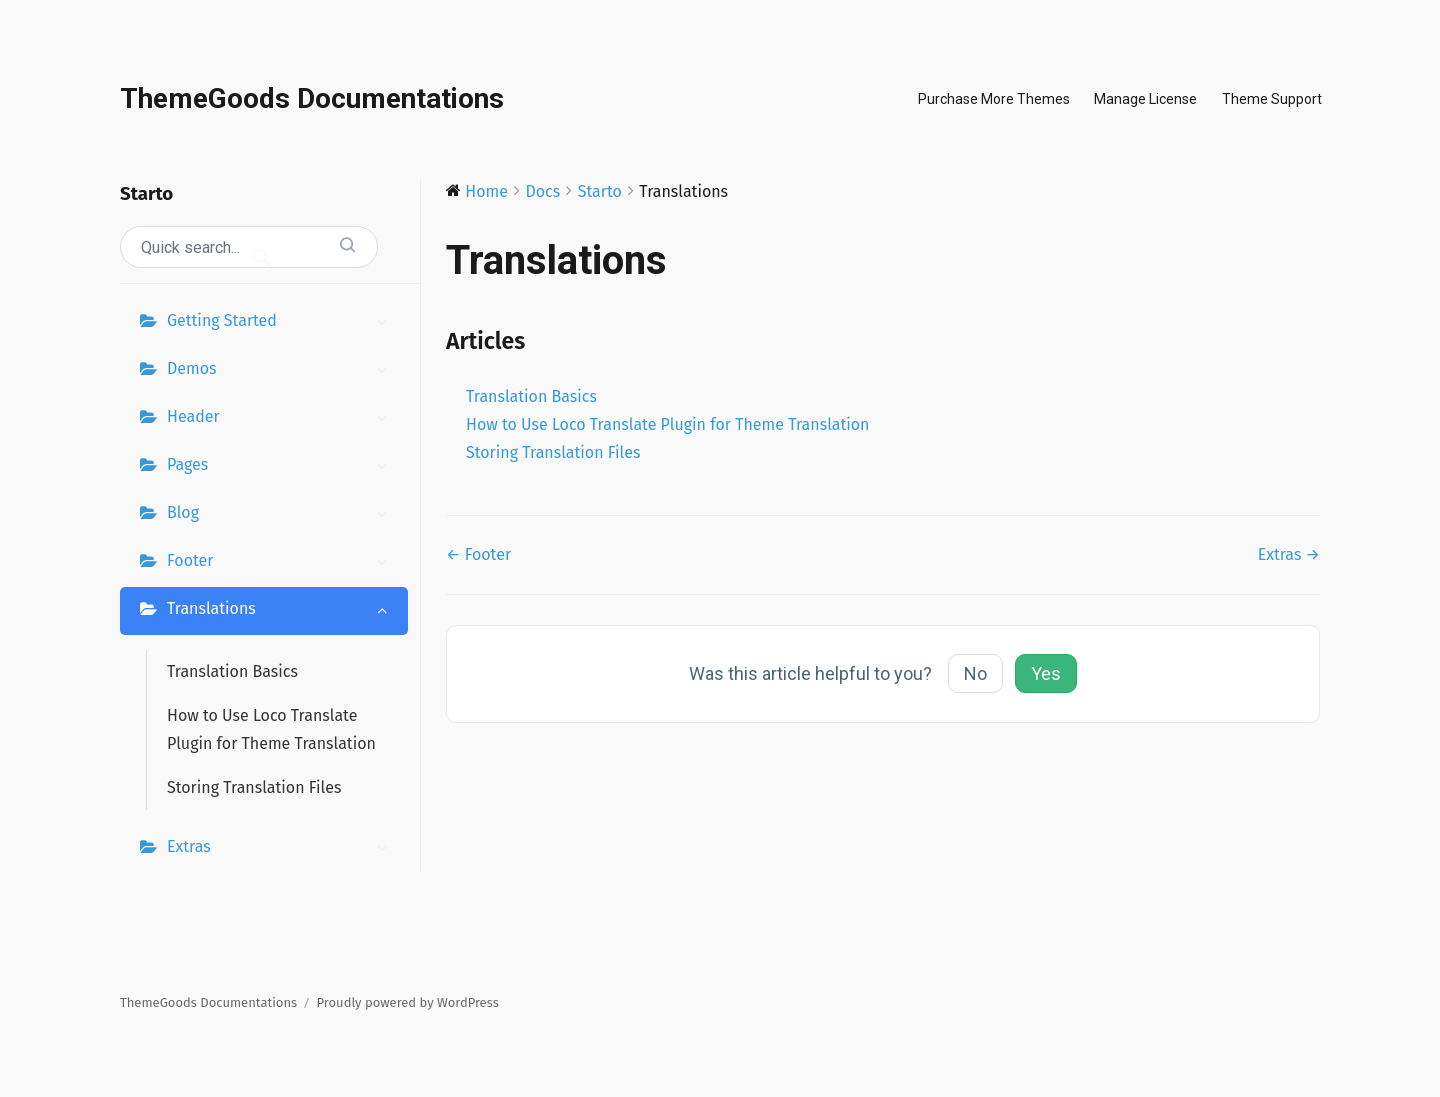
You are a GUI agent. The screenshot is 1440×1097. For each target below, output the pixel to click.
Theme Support (1272, 99)
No (975, 673)
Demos (282, 371)
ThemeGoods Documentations (312, 98)
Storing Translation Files (254, 787)
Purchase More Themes (994, 99)
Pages (282, 467)
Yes (1046, 673)
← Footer (478, 554)
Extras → (1289, 554)
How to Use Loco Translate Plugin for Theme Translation (271, 729)
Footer (282, 563)
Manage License (1145, 99)
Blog (282, 515)
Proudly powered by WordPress (408, 1002)
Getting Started (282, 323)
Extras (282, 849)
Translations (282, 611)
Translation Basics (232, 671)
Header (282, 419)
